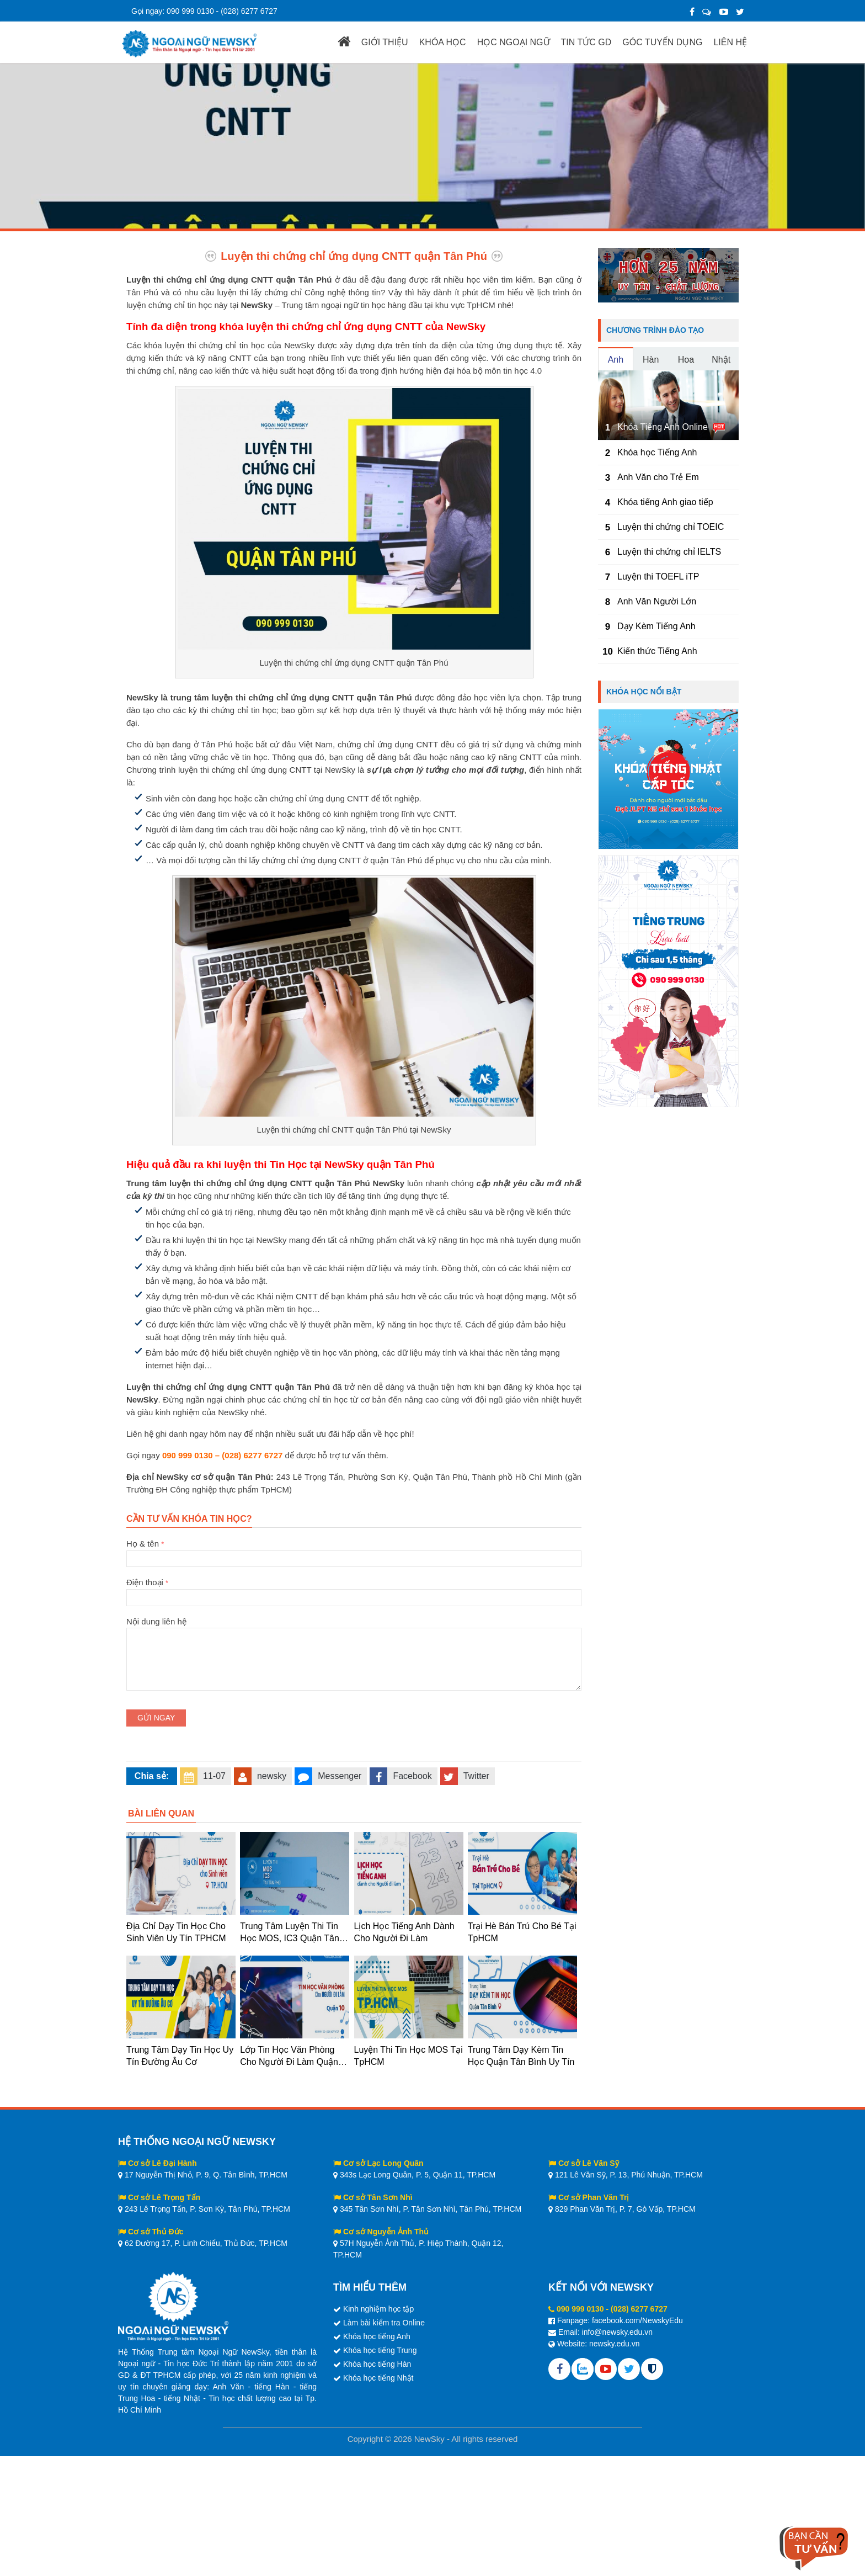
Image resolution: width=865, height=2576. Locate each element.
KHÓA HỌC (442, 42)
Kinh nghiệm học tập (378, 2308)
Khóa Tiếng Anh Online (662, 427)
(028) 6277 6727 (249, 11)
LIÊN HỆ (730, 42)
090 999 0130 (190, 11)
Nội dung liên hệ (353, 1628)
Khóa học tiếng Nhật (378, 2377)
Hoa (686, 359)
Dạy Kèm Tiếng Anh (656, 626)
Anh (615, 359)
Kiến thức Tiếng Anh (657, 651)
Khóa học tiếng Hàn (377, 2364)
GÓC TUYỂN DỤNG (662, 42)
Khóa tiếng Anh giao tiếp (665, 502)
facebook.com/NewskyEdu (637, 2320)
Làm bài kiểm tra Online (384, 2322)
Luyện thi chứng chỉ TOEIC (670, 527)
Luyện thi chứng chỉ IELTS (669, 551)
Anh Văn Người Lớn (656, 601)
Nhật (721, 359)
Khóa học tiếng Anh (376, 2336)
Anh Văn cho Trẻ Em (658, 477)
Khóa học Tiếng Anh (657, 452)
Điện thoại (353, 1590)
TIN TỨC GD (586, 42)
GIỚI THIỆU (384, 42)
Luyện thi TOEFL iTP (658, 576)
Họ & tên (353, 1551)
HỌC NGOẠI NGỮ (513, 42)
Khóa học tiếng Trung (380, 2350)
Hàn (651, 359)
